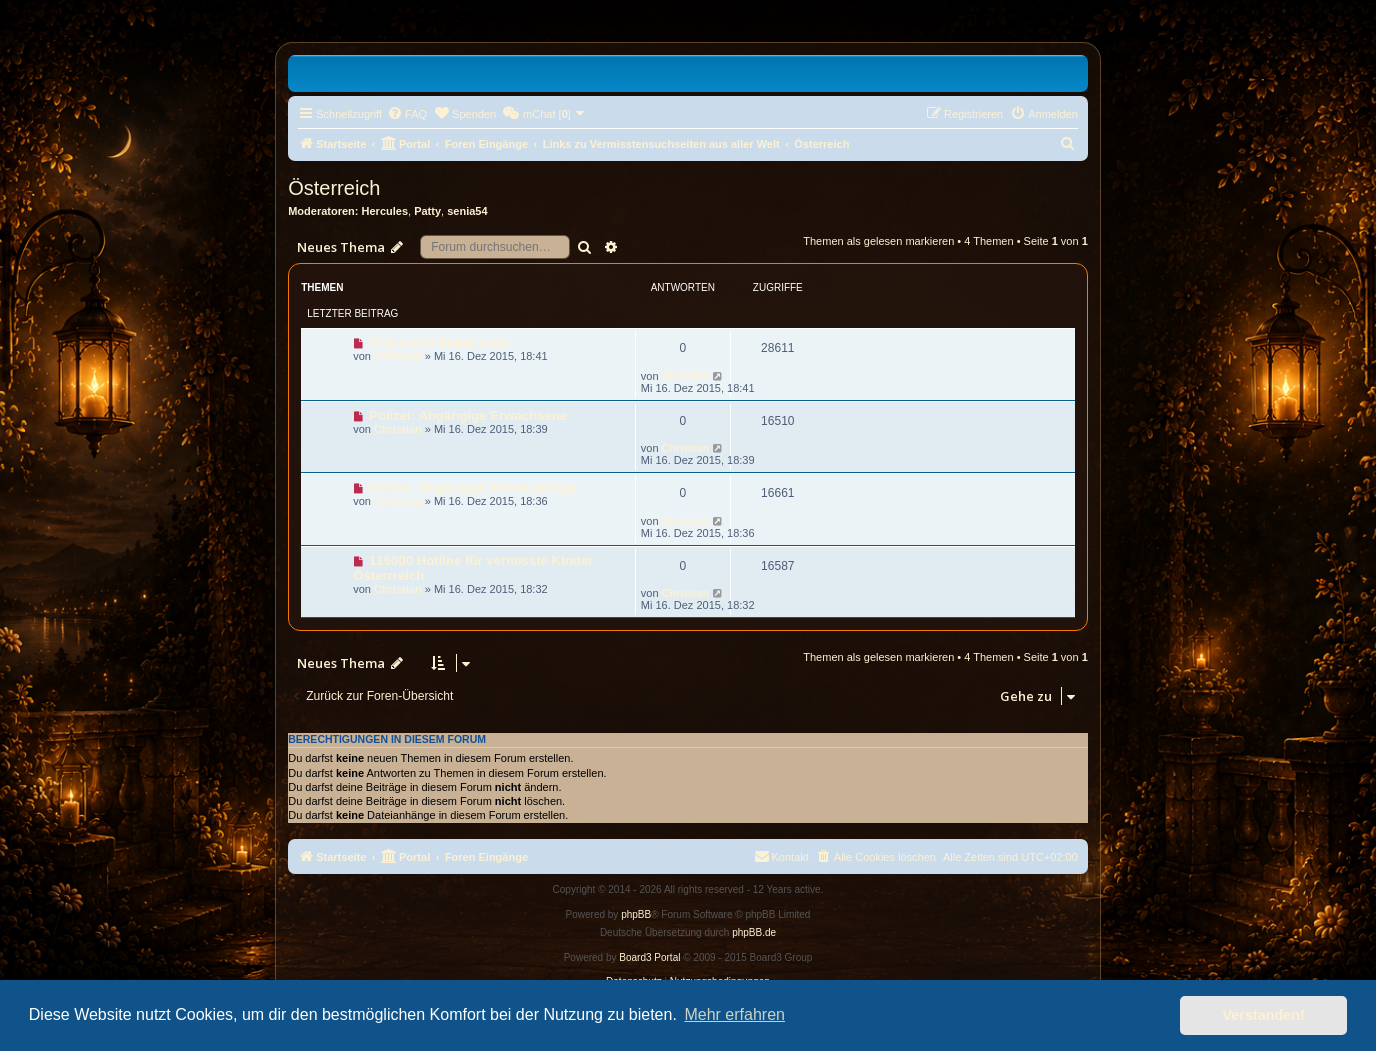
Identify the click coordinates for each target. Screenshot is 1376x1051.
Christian (398, 356)
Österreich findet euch (439, 342)
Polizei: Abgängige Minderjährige (473, 487)
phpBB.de (754, 932)
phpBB (636, 914)
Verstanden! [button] (1264, 1015)
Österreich (334, 188)
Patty (427, 211)
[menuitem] (407, 114)
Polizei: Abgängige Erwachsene (468, 415)
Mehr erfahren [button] (734, 1014)
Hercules (385, 211)
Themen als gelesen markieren (878, 241)
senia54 (467, 211)
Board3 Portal (649, 957)
